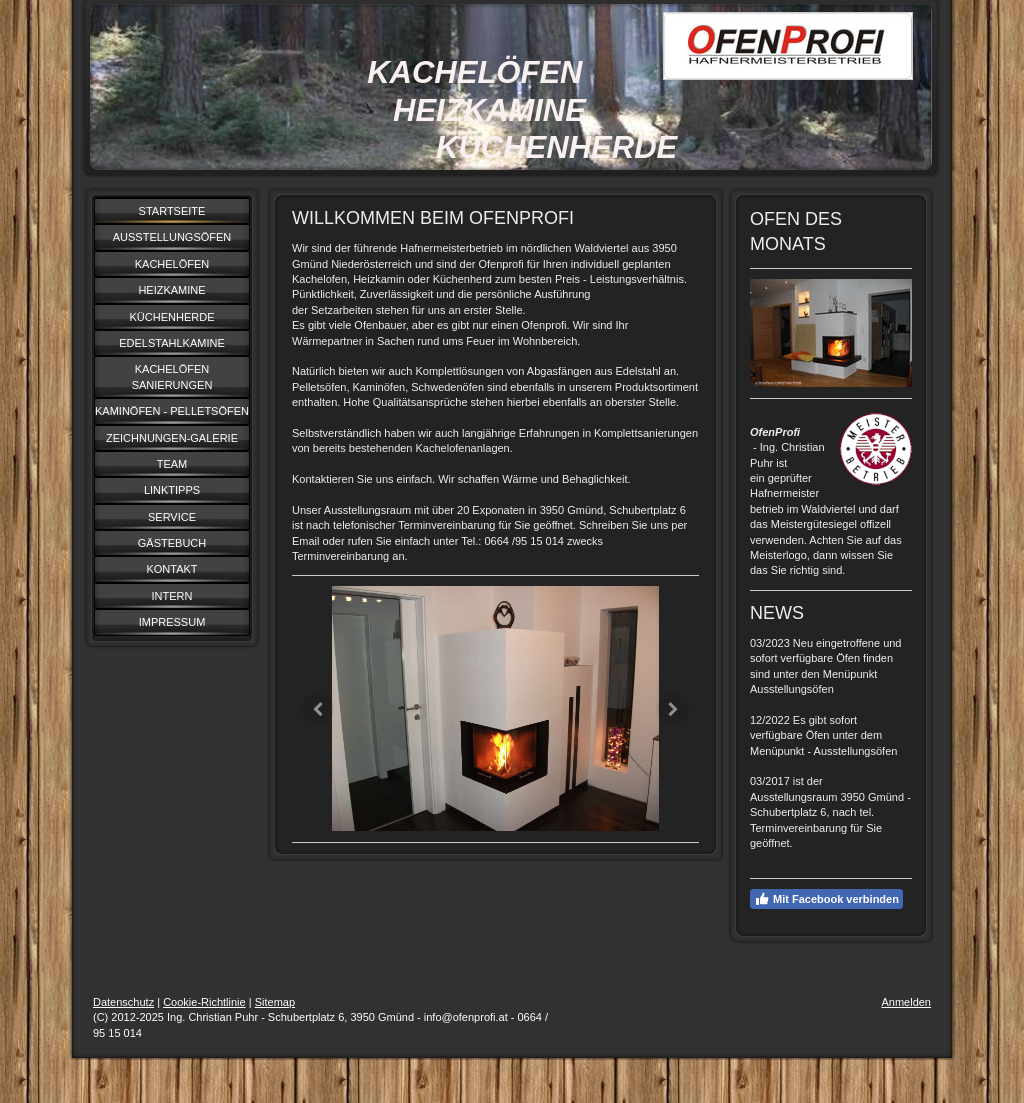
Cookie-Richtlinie (204, 1002)
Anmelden (906, 1002)
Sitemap (275, 1002)
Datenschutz (123, 1002)
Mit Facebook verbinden (826, 899)
